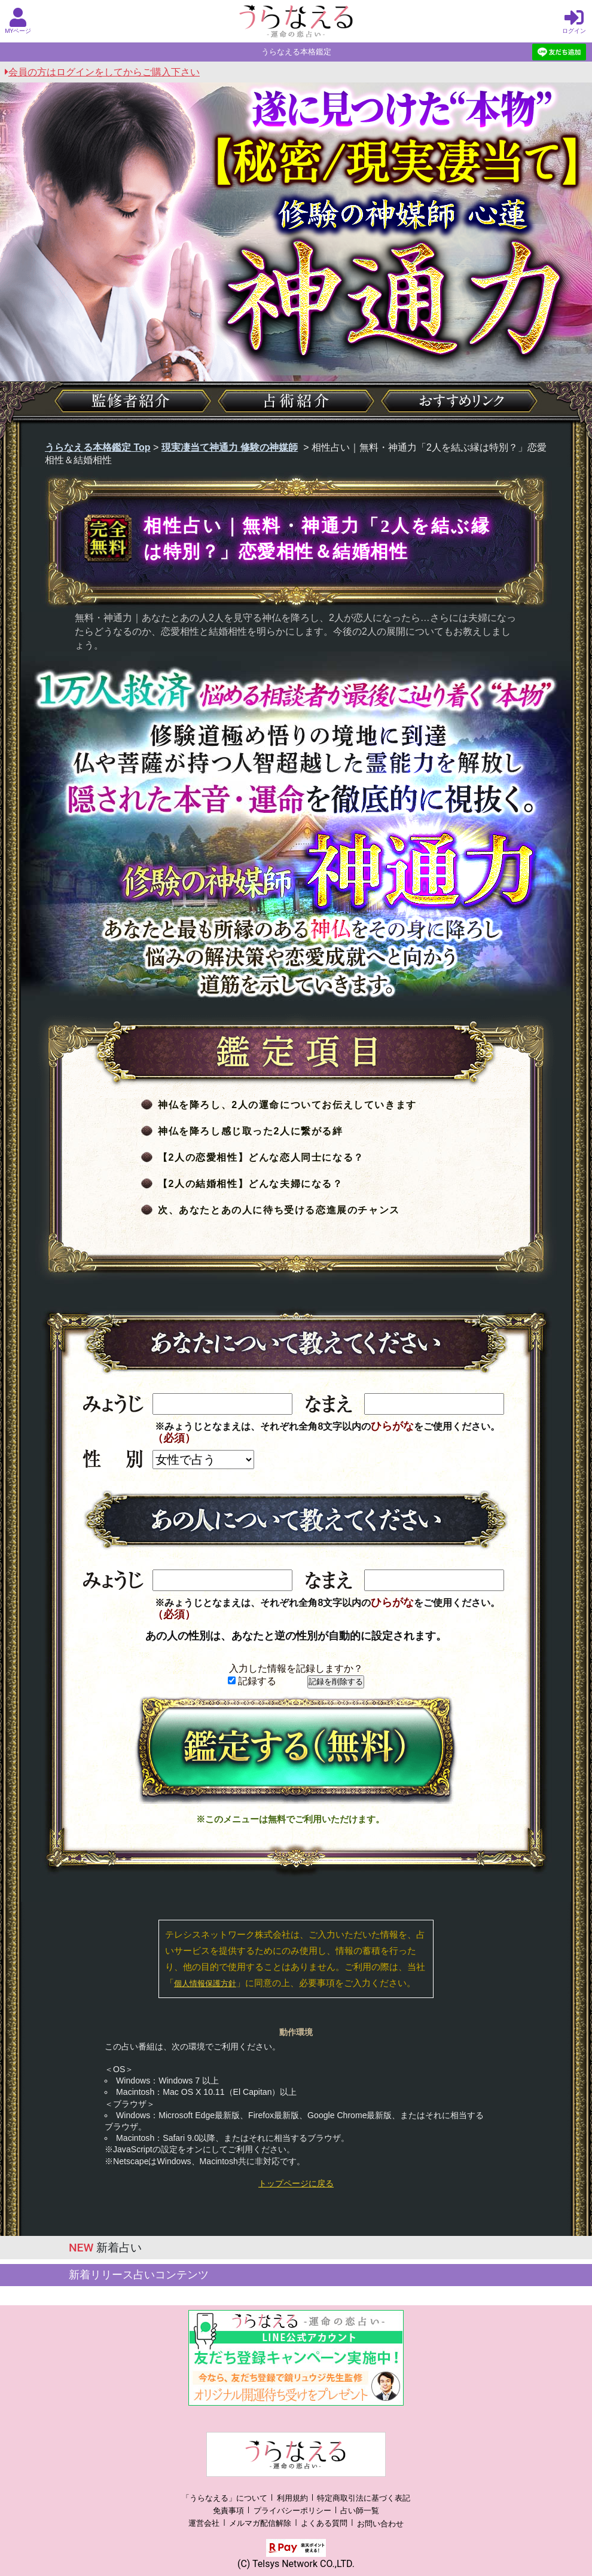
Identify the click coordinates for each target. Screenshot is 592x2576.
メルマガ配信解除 (260, 2523)
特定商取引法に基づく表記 (363, 2498)
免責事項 (228, 2510)
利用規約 (292, 2498)
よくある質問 (324, 2523)
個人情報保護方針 (205, 1983)
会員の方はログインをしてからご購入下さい (102, 72)
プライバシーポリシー (292, 2510)
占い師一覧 (359, 2510)
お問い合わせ (380, 2523)
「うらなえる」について (224, 2498)
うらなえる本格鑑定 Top (98, 447)
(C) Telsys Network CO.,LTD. (296, 2563)
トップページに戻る (296, 2183)
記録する (252, 1681)
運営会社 (203, 2523)
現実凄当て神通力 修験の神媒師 (229, 447)
